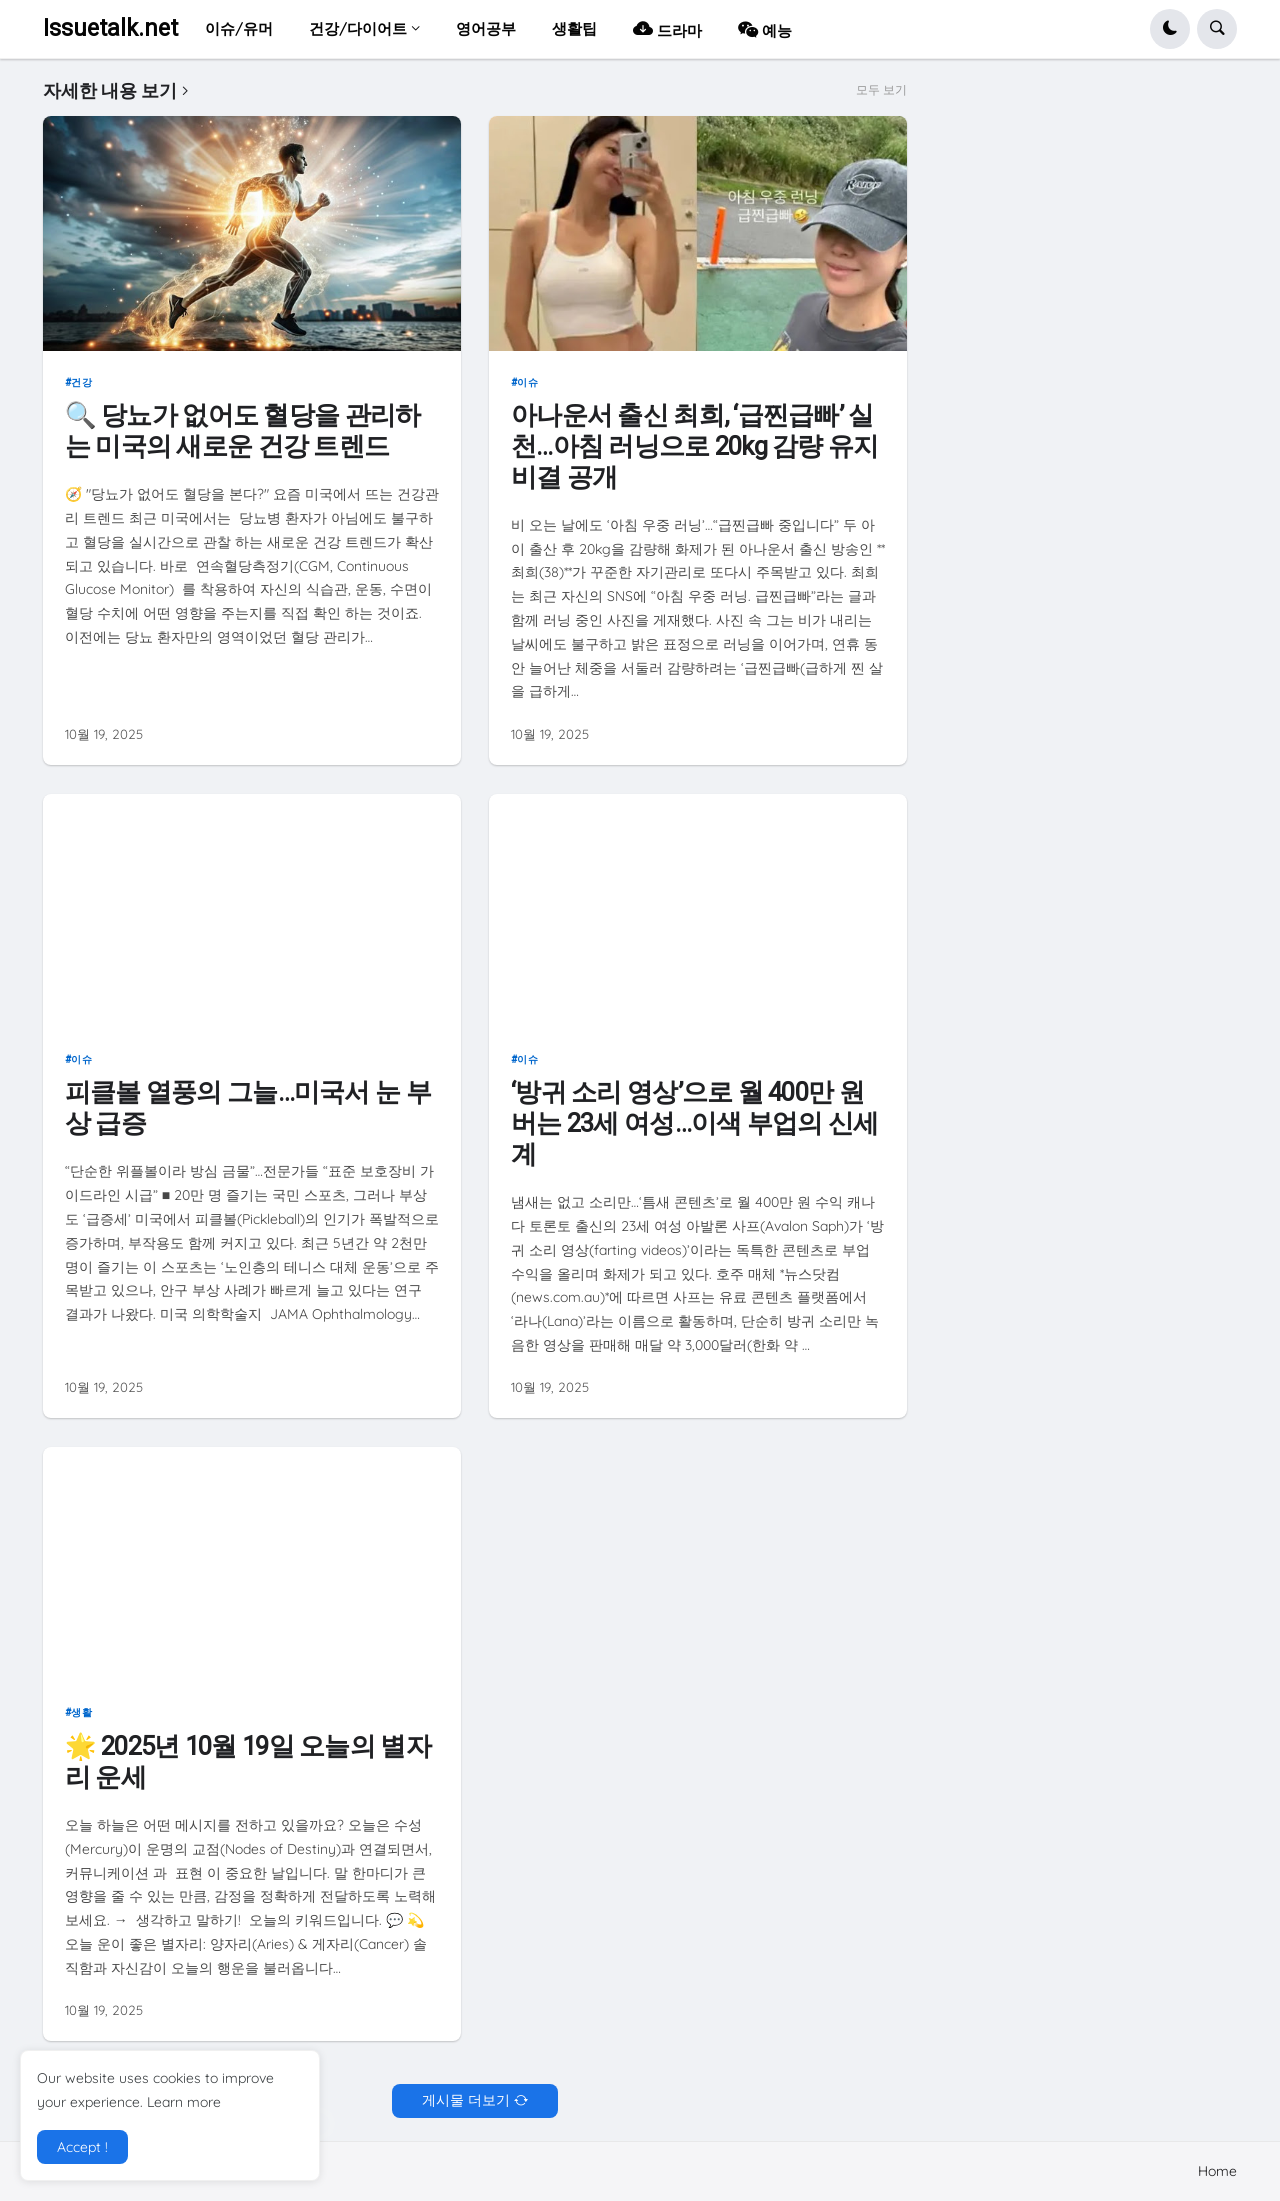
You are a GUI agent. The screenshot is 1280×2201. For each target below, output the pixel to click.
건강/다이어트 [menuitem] (358, 28)
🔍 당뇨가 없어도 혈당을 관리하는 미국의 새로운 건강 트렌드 (243, 430)
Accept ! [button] (82, 2147)
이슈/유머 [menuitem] (239, 28)
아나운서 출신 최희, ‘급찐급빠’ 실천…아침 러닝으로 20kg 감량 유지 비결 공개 (695, 445)
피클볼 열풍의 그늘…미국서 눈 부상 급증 (248, 1107)
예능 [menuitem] (765, 28)
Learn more (184, 2102)
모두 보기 (881, 90)
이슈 (527, 382)
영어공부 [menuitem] (486, 28)
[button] (1170, 29)
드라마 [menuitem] (667, 28)
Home (1217, 2171)
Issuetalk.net (110, 28)
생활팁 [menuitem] (574, 28)
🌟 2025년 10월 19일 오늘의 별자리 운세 (248, 1761)
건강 (81, 382)
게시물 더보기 (466, 2100)
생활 (81, 1712)
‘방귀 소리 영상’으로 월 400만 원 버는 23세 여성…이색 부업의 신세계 (694, 1122)
